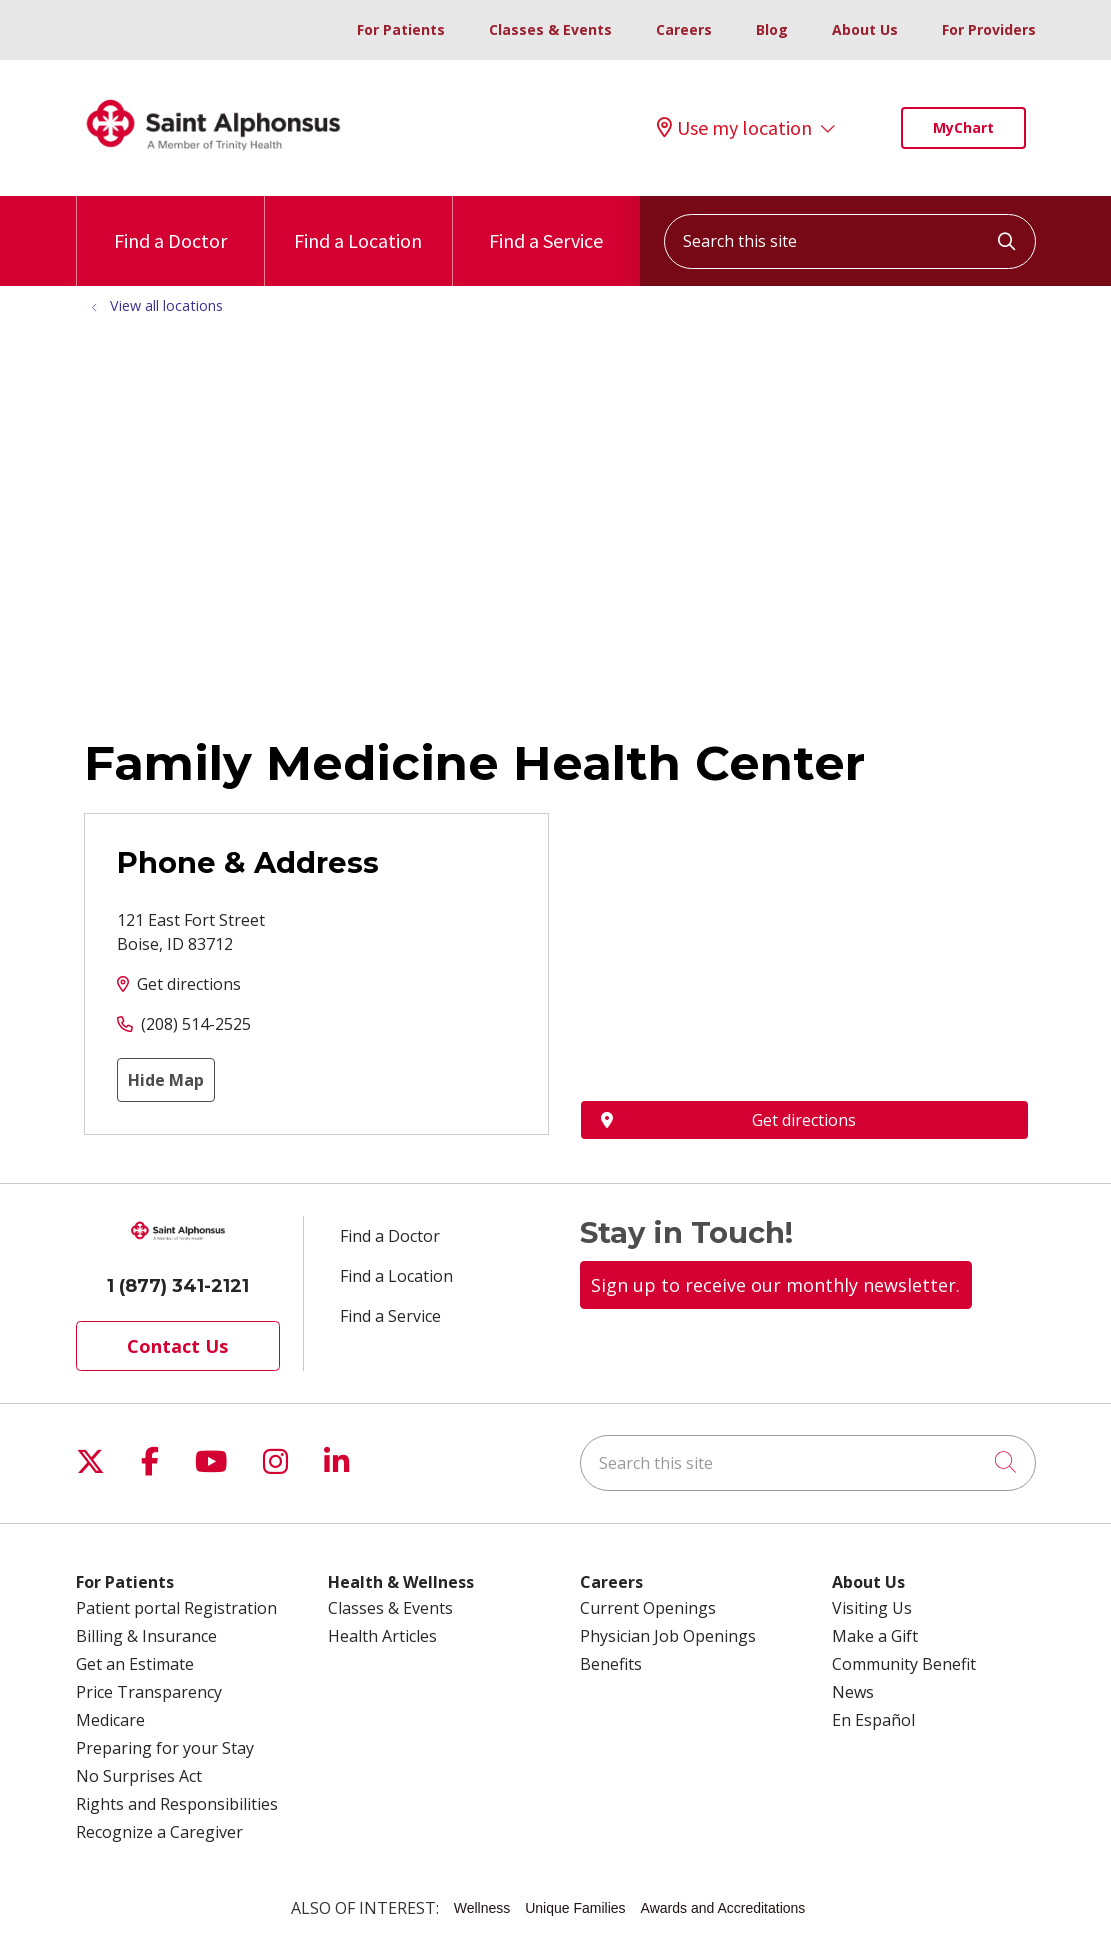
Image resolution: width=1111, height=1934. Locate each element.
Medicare (110, 1720)
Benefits (611, 1664)
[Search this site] (850, 241)
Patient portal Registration (176, 1608)
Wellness (482, 1908)
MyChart (963, 127)
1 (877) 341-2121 (178, 1286)
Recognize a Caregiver (159, 1832)
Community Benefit (904, 1664)
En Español (873, 1720)
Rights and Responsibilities (177, 1804)
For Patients (401, 29)
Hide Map (166, 1080)
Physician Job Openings (668, 1636)
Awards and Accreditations (723, 1908)
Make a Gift (875, 1636)
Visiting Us (872, 1608)
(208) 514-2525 (196, 1024)
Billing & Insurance (146, 1636)
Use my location (734, 128)
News (853, 1692)
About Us (865, 29)
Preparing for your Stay (165, 1748)
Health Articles (382, 1636)
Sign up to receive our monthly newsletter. (775, 1285)
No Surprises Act (139, 1776)
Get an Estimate (135, 1664)
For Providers (989, 29)
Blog (772, 29)
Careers (684, 29)
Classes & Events (550, 29)
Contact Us (177, 1346)
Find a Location (358, 224)
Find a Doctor (170, 224)
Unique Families (575, 1908)
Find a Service (546, 224)
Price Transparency (149, 1692)
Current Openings (648, 1608)
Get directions (189, 984)
